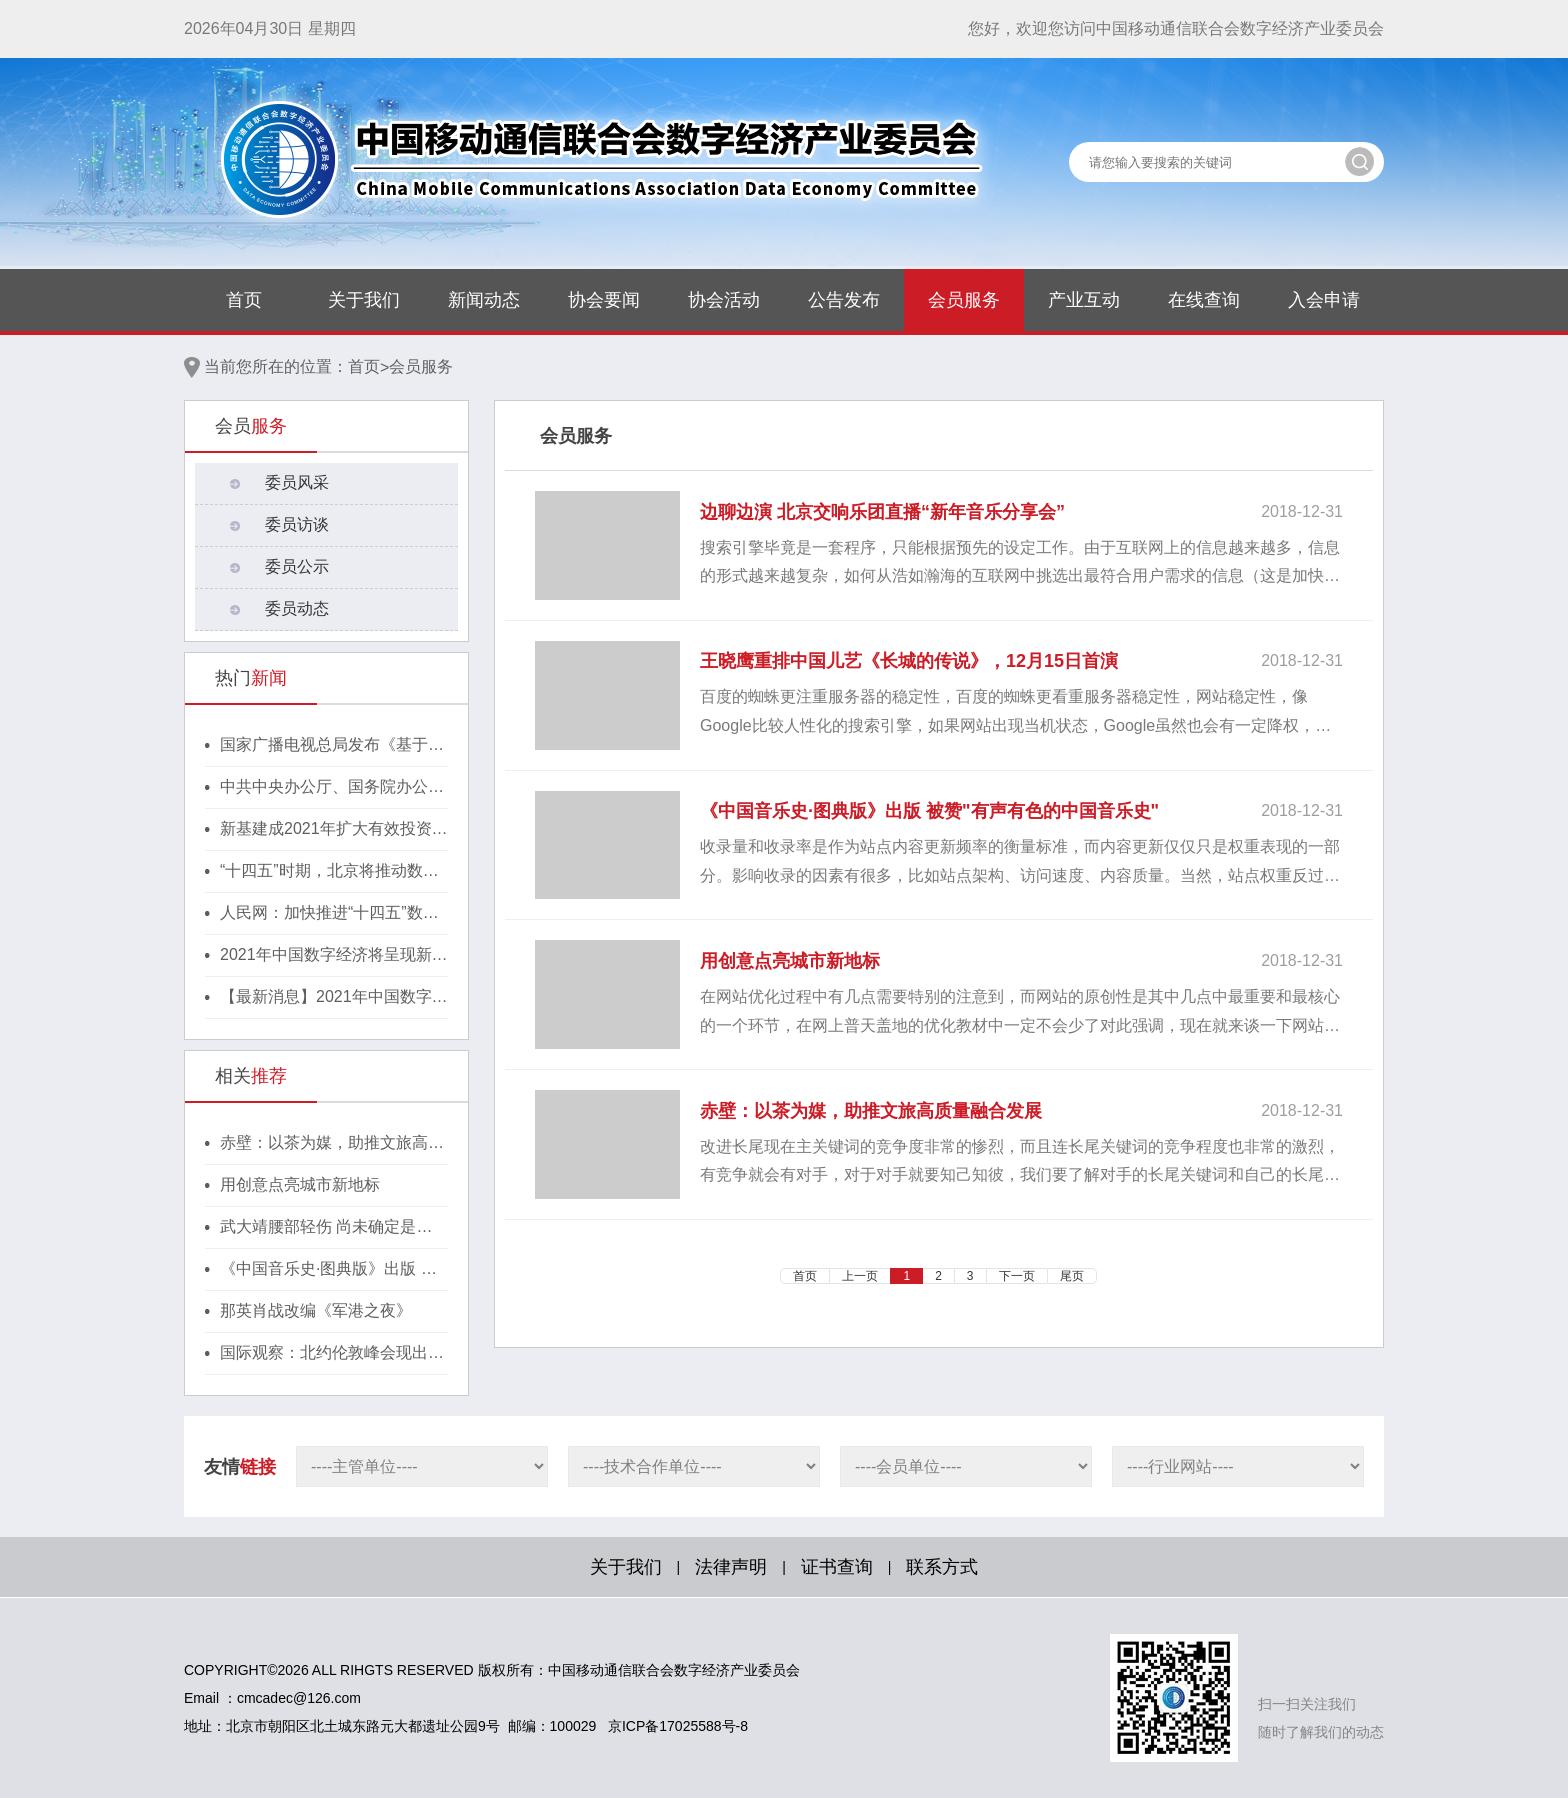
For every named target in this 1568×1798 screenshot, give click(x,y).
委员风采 (297, 482)
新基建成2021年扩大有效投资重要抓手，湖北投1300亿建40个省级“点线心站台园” (334, 830)
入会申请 (1324, 300)
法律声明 (731, 1567)
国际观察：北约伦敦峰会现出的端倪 (332, 1354)
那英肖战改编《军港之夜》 (316, 1310)
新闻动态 (484, 300)
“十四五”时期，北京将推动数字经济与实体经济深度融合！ (329, 872)
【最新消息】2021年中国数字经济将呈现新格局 (334, 998)
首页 (244, 300)
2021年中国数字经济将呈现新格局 (334, 956)
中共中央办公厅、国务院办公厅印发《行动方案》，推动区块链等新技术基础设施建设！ (332, 788)
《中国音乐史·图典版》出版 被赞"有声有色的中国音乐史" (328, 1270)
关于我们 (364, 300)
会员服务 (964, 300)
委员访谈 (297, 524)
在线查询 (1204, 300)
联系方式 (942, 1567)
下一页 (1017, 1276)
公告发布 (844, 300)
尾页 (1072, 1276)
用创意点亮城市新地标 (300, 1184)
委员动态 (297, 608)
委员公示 (297, 566)
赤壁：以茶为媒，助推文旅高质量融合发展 (332, 1144)
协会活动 (724, 300)
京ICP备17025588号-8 (678, 1726)
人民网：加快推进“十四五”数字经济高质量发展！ (329, 914)
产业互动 (1084, 300)
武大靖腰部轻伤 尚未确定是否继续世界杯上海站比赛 (326, 1228)
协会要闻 (604, 300)
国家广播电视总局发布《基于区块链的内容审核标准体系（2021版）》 (334, 746)
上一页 (860, 1276)
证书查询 (837, 1567)
